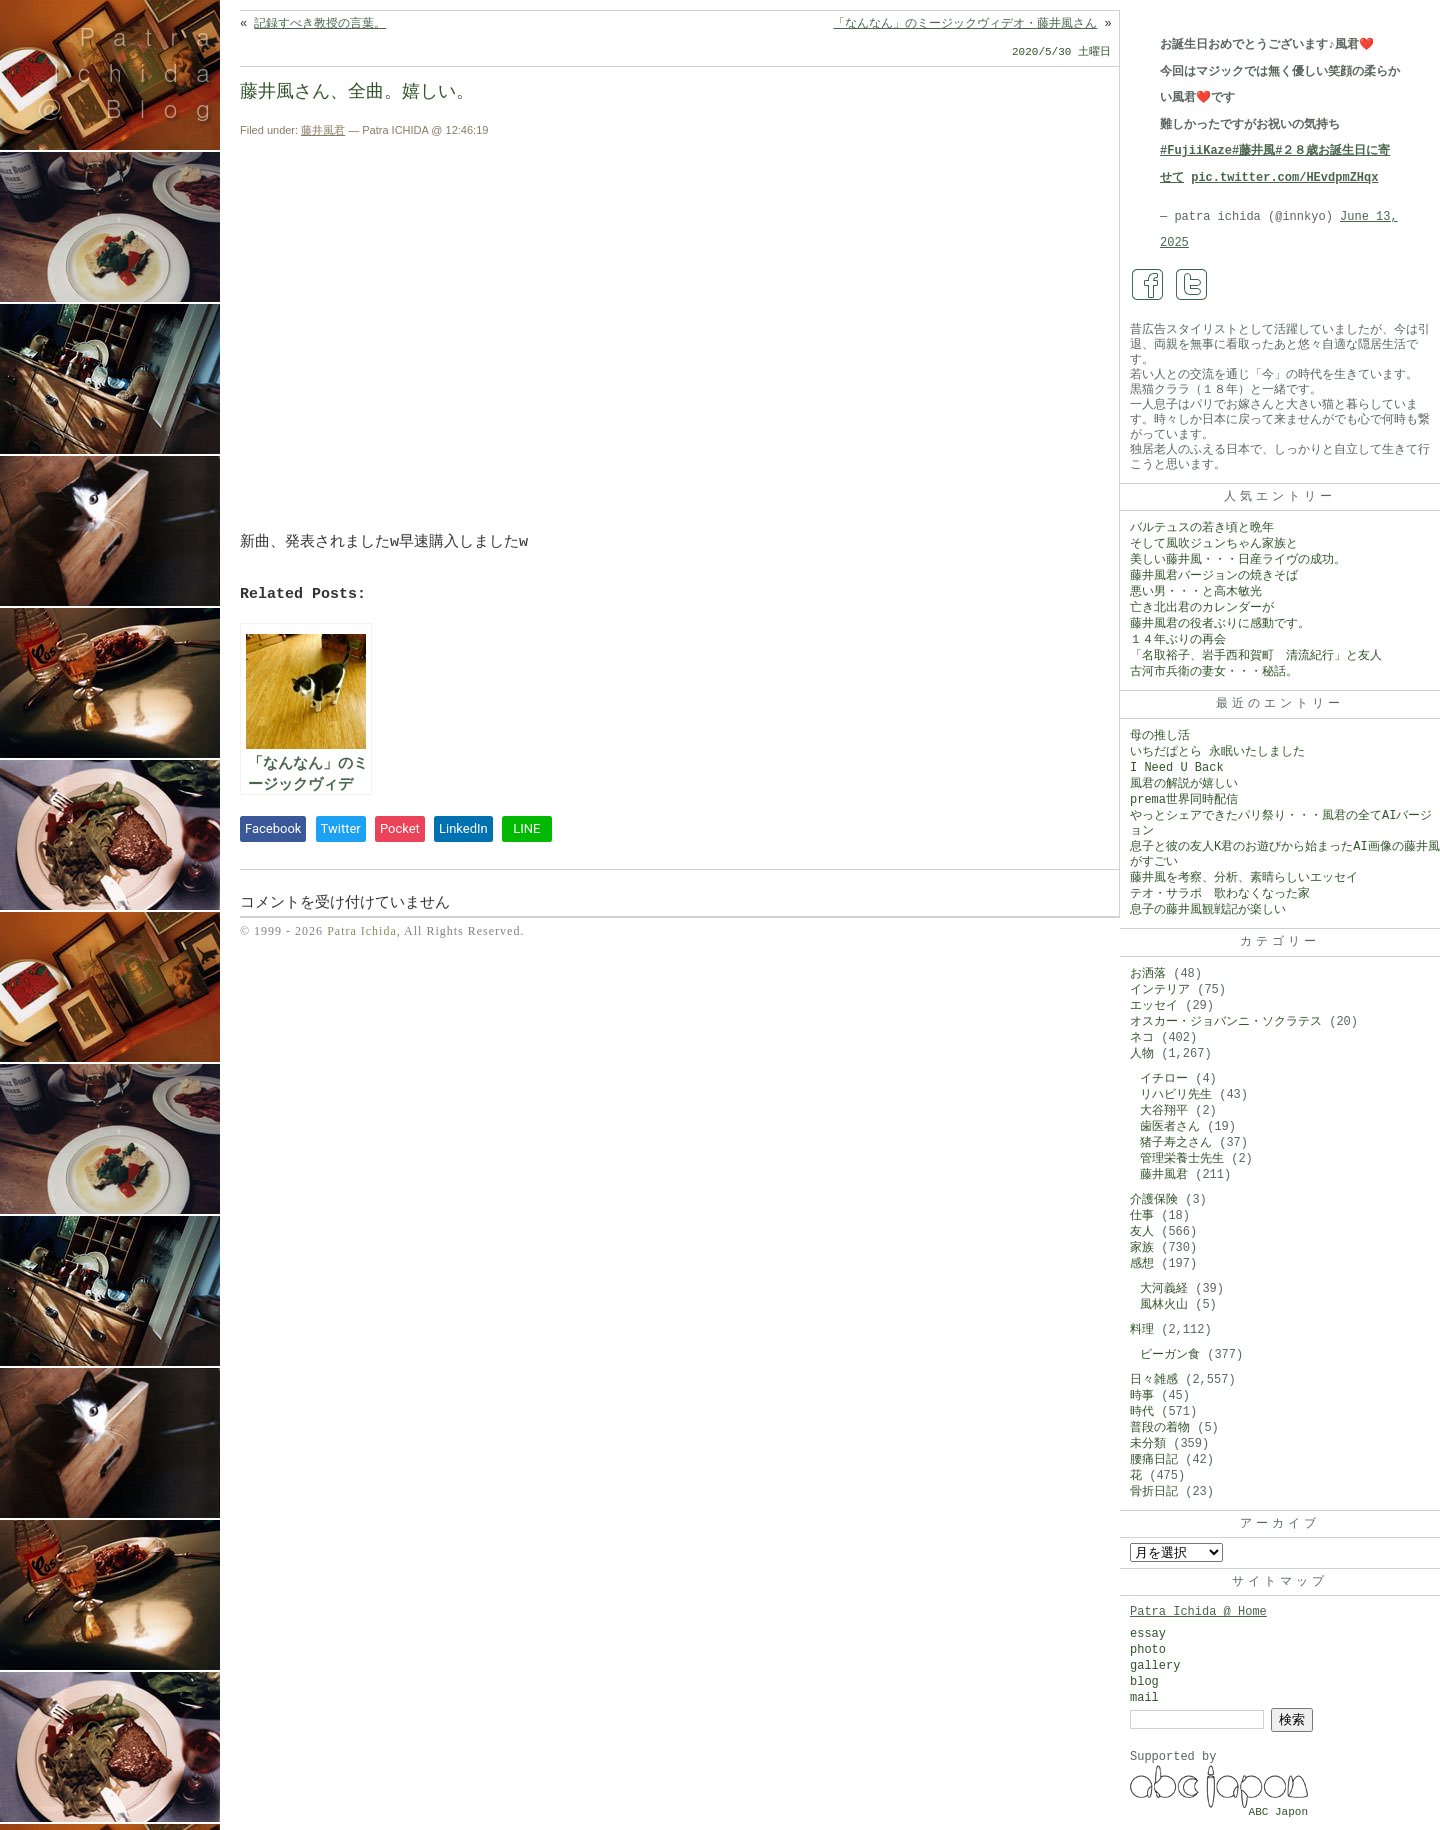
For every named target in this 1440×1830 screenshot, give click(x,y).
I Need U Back (1177, 768)
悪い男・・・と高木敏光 (1196, 592)
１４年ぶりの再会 (1178, 640)
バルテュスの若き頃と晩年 (1202, 528)
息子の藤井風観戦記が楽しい (1208, 910)
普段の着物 (1160, 1428)
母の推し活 (1160, 736)
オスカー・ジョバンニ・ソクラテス (1226, 1022)
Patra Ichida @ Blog (132, 72)
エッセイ (1154, 1006)
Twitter (341, 828)
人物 (1142, 1054)
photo (1148, 1650)
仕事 (1142, 1216)
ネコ (1142, 1038)
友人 (1142, 1232)
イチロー (1164, 1079)
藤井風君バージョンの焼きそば (1214, 576)
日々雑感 (1154, 1380)
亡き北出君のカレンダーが (1202, 608)
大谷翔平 (1164, 1111)
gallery (1155, 1666)
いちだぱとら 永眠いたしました (1217, 752)
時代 (1142, 1412)
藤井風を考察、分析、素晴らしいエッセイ (1244, 878)
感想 (1142, 1264)
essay (1148, 1634)
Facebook (273, 828)
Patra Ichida (362, 931)
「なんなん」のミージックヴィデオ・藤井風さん (965, 24)
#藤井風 (1253, 151)
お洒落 (1148, 974)
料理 (1142, 1330)
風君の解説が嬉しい (1184, 784)
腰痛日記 (1154, 1460)
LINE (526, 828)
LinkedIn (463, 828)
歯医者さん (1170, 1127)
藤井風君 (323, 130)
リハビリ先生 (1176, 1095)
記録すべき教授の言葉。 (320, 24)
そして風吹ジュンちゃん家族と (1214, 544)
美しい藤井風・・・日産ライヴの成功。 (1238, 560)
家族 (1142, 1248)
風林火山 (1164, 1305)
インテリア (1160, 990)
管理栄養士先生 (1182, 1159)
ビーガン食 (1170, 1355)
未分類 (1148, 1444)
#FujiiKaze (1196, 151)
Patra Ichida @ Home (1198, 1612)
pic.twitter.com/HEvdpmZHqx (1284, 178)
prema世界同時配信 (1184, 800)
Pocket (400, 828)
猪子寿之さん (1176, 1143)
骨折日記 (1154, 1492)
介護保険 (1154, 1200)
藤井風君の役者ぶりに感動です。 (1220, 624)
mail (1144, 1698)
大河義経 (1164, 1289)
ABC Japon (1278, 1812)
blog (1144, 1682)
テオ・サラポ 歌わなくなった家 (1220, 894)
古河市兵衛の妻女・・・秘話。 (1214, 672)
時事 (1142, 1396)
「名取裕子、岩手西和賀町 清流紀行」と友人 (1256, 656)
